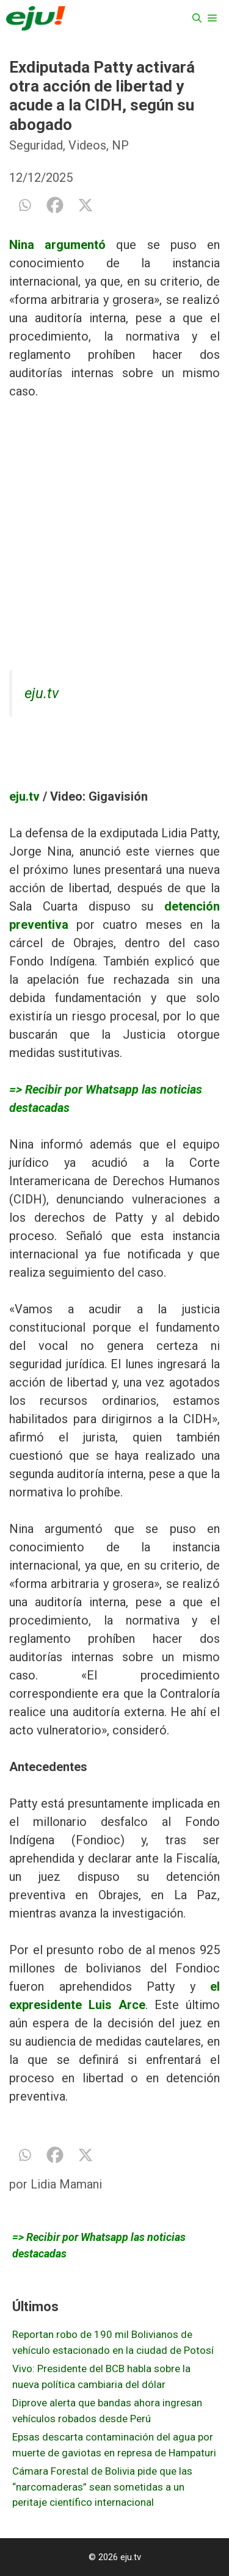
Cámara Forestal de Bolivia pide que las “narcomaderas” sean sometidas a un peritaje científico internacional (102, 2486)
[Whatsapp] (24, 205)
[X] (85, 205)
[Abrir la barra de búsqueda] (197, 18)
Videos (87, 145)
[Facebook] (55, 205)
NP (120, 145)
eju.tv (41, 693)
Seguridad (36, 145)
